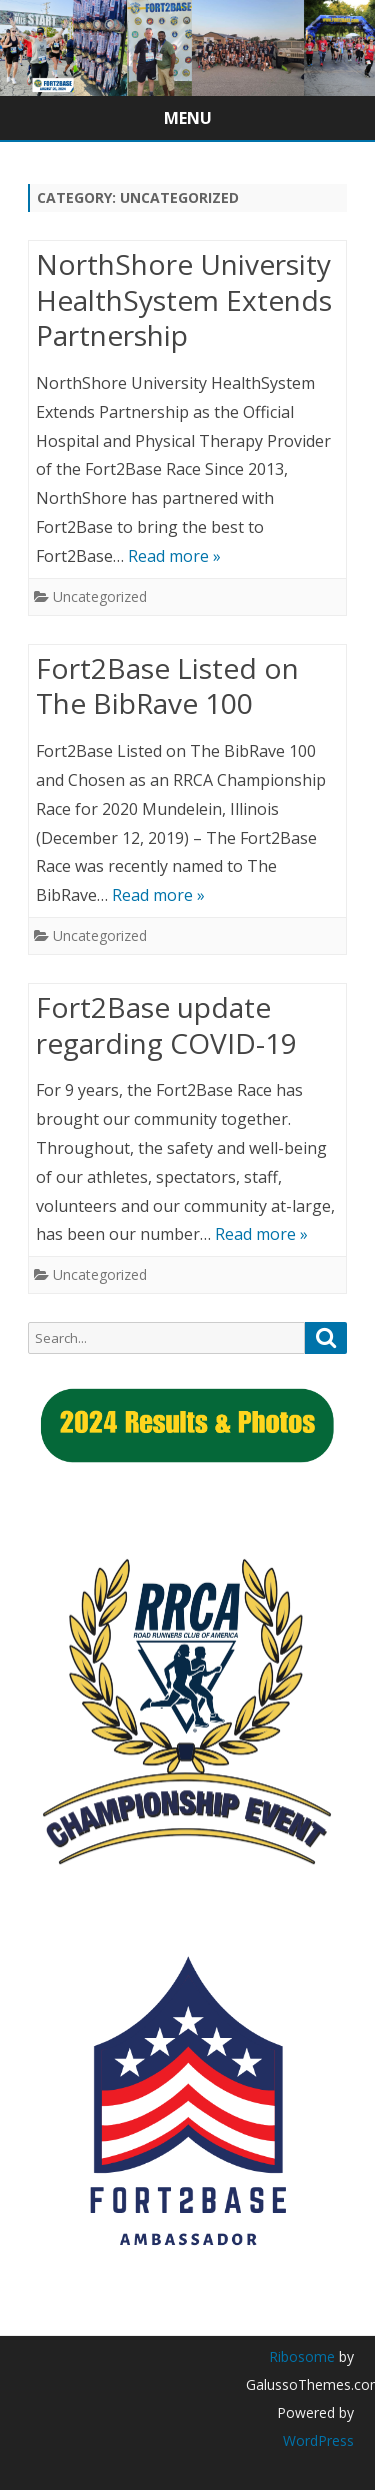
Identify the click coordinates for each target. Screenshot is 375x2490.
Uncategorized (100, 596)
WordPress (318, 2440)
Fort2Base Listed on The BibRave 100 (167, 686)
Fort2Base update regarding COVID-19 (166, 1025)
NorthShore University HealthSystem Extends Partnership (184, 300)
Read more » (174, 556)
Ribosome (302, 2356)
